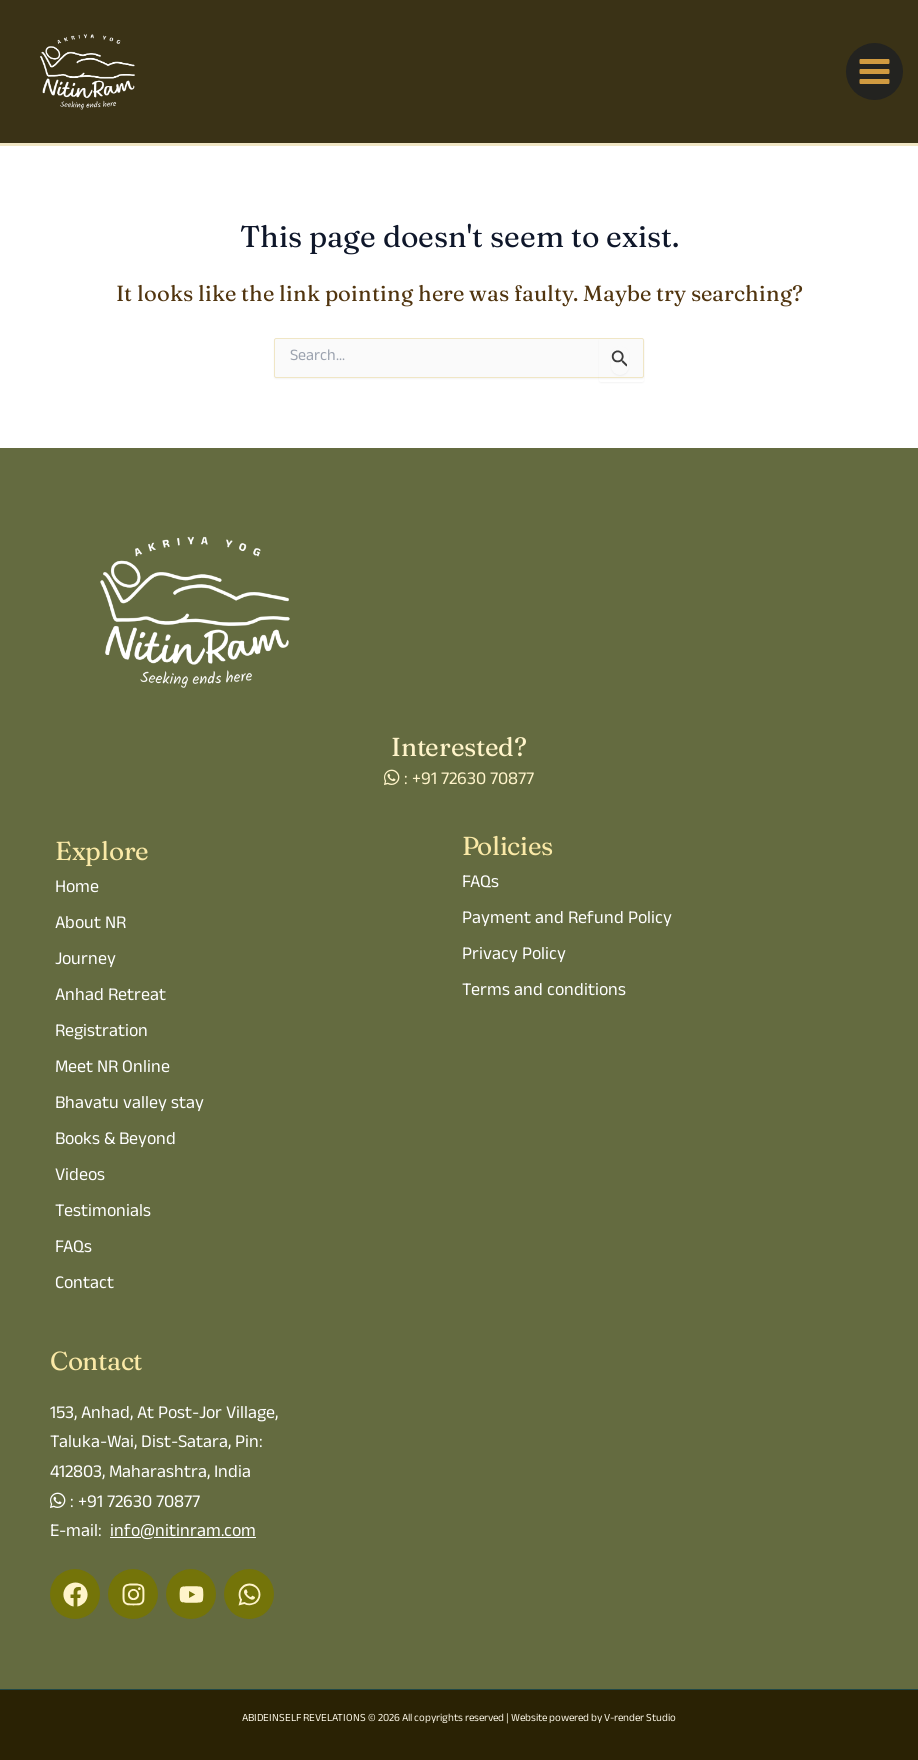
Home (77, 889)
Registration (101, 1033)
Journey (85, 961)
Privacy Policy (514, 956)
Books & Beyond (115, 1141)
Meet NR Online (112, 1069)
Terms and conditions (544, 992)
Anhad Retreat (110, 997)
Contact (84, 1285)
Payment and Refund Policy (567, 920)
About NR (90, 925)
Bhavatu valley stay (129, 1105)
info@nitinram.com (183, 1533)
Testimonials (103, 1213)
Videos (80, 1177)
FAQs (73, 1249)
